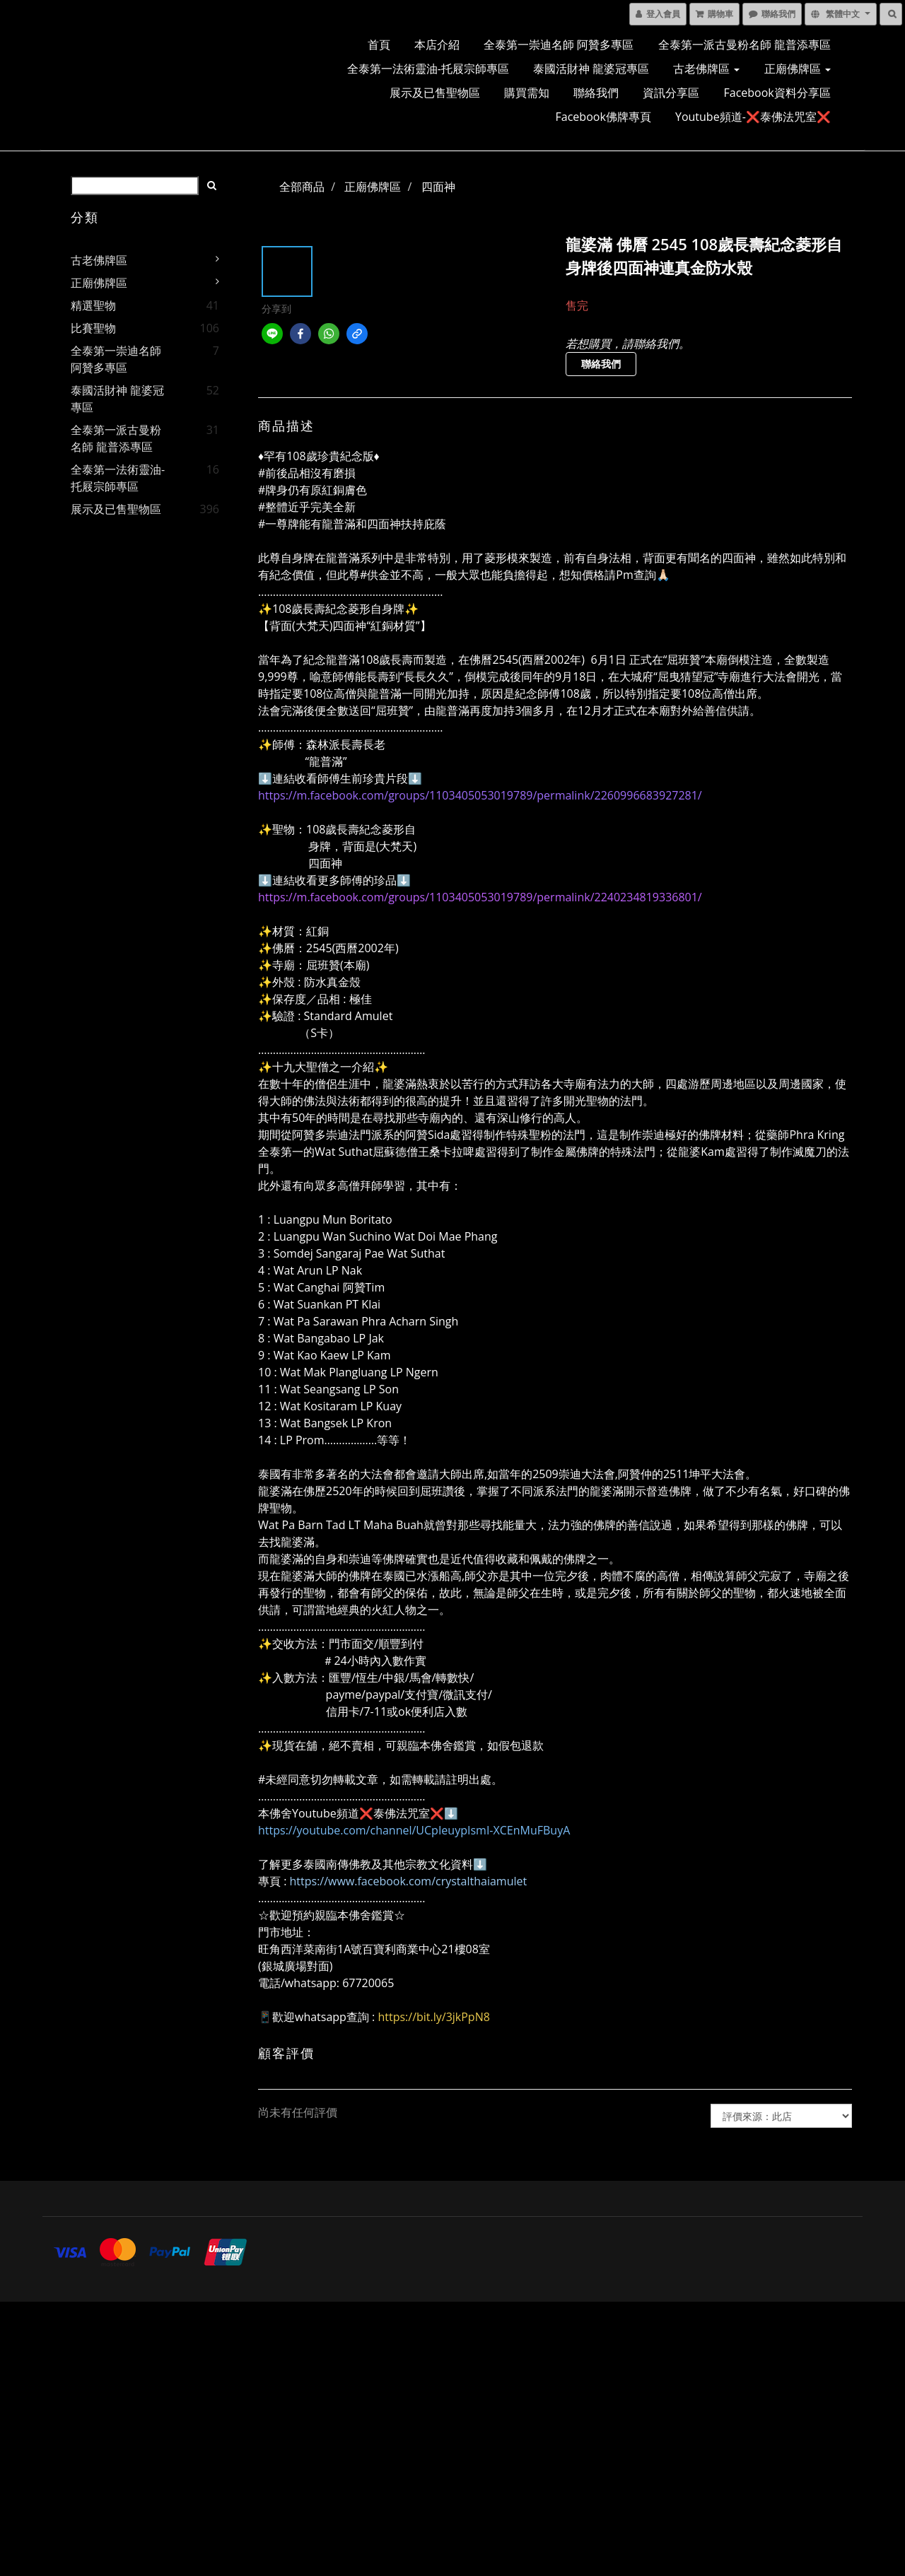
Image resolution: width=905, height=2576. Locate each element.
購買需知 (526, 92)
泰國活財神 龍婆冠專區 (591, 68)
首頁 (379, 44)
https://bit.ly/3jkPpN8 (433, 2017)
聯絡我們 (596, 92)
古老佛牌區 (706, 68)
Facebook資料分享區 (777, 92)
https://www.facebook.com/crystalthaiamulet (408, 1881)
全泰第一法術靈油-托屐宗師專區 (428, 68)
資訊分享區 (671, 92)
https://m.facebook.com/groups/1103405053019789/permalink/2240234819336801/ (480, 897)
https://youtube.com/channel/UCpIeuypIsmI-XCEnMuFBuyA (414, 1830)
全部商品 (302, 186)
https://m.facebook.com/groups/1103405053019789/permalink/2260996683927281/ (480, 795)
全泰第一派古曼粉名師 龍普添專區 (744, 44)
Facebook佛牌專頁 (603, 116)
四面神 (438, 186)
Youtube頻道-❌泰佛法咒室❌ (753, 116)
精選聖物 (93, 305)
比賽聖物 (93, 328)
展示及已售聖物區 (435, 92)
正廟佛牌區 (797, 68)
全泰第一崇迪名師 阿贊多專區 (559, 44)
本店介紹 (437, 44)
